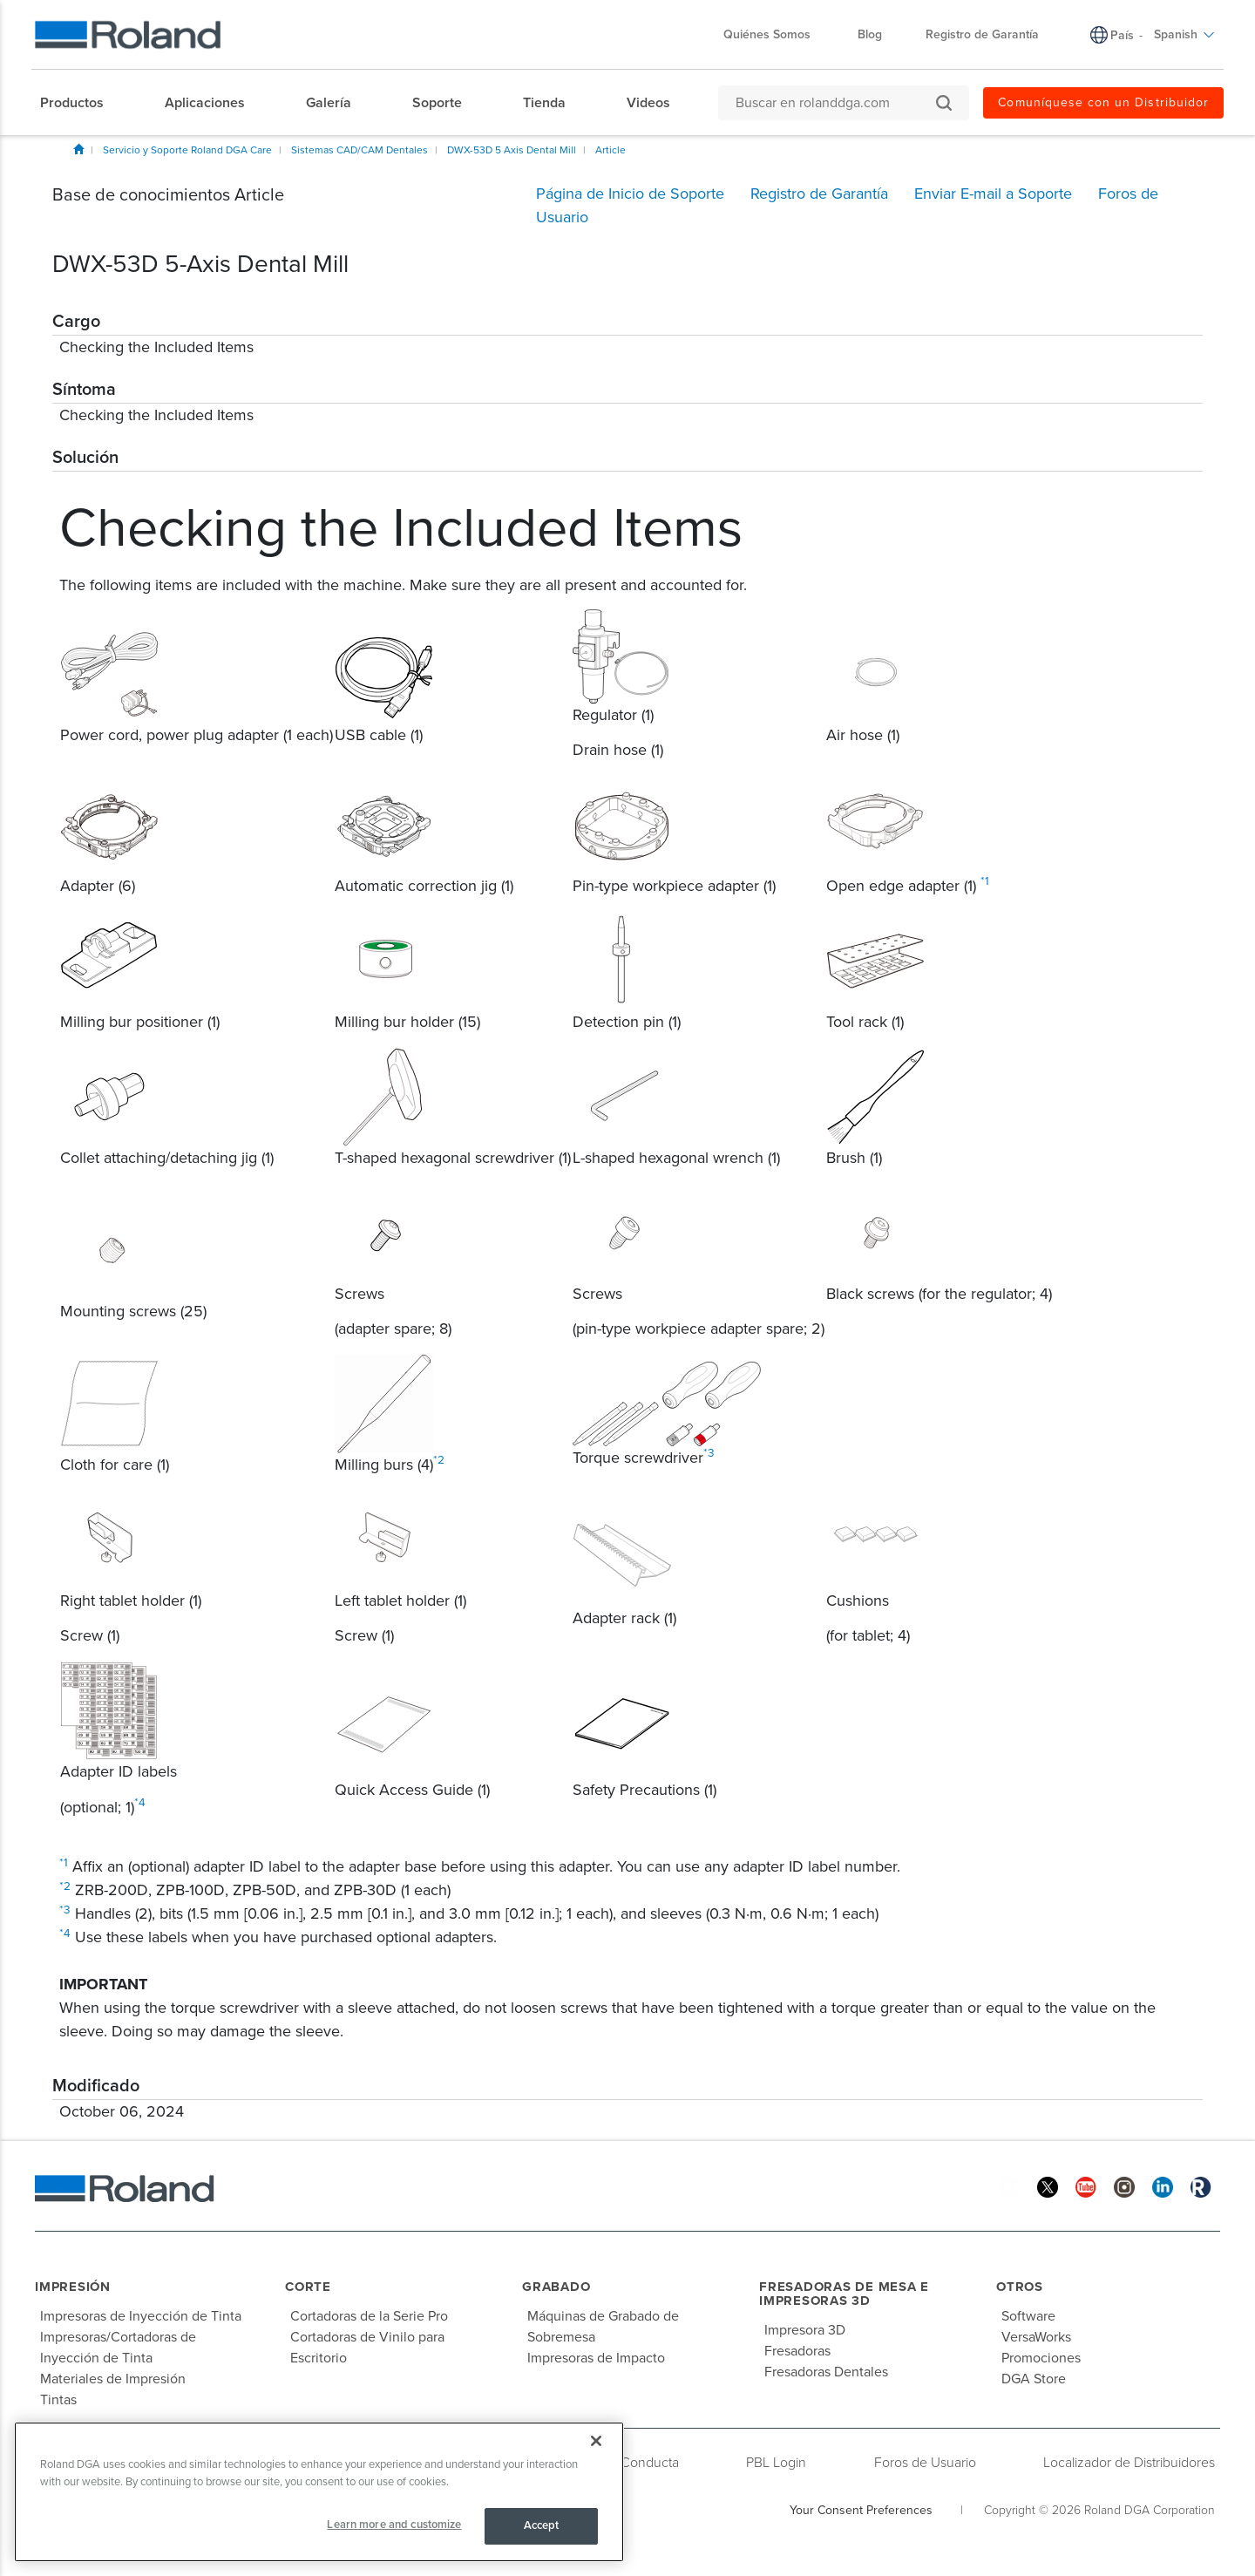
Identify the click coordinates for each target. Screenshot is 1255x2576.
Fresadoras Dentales (826, 2372)
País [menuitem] (1122, 35)
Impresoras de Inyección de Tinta (140, 2316)
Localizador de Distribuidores (1129, 2462)
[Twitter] (1047, 2186)
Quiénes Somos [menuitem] (775, 34)
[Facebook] (1009, 2186)
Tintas (58, 2400)
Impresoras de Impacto (596, 2358)
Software (1028, 2316)
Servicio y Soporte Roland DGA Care (187, 150)
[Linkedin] (1162, 2186)
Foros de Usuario (925, 2462)
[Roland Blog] (1201, 2186)
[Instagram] (1124, 2186)
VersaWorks (1036, 2337)
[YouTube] (1085, 2186)
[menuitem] (80, 103)
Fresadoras (797, 2351)
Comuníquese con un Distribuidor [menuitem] (1103, 102)
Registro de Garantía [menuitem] (982, 34)
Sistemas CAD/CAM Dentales (359, 150)
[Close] (596, 2441)
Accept (542, 2525)
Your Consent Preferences (861, 2510)
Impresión (73, 2286)
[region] (319, 2492)
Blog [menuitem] (870, 34)
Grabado (556, 2286)
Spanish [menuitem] (1184, 34)
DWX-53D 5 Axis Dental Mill (511, 150)
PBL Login (776, 2462)
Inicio (78, 149)
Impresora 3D (804, 2330)
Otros (1019, 2286)
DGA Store (1033, 2379)
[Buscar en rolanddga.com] (835, 102)
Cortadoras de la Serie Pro (369, 2316)
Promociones (1041, 2358)
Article (610, 150)
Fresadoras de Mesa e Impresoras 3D (844, 2294)
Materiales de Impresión (113, 2379)
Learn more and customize (394, 2525)
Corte (308, 2286)
